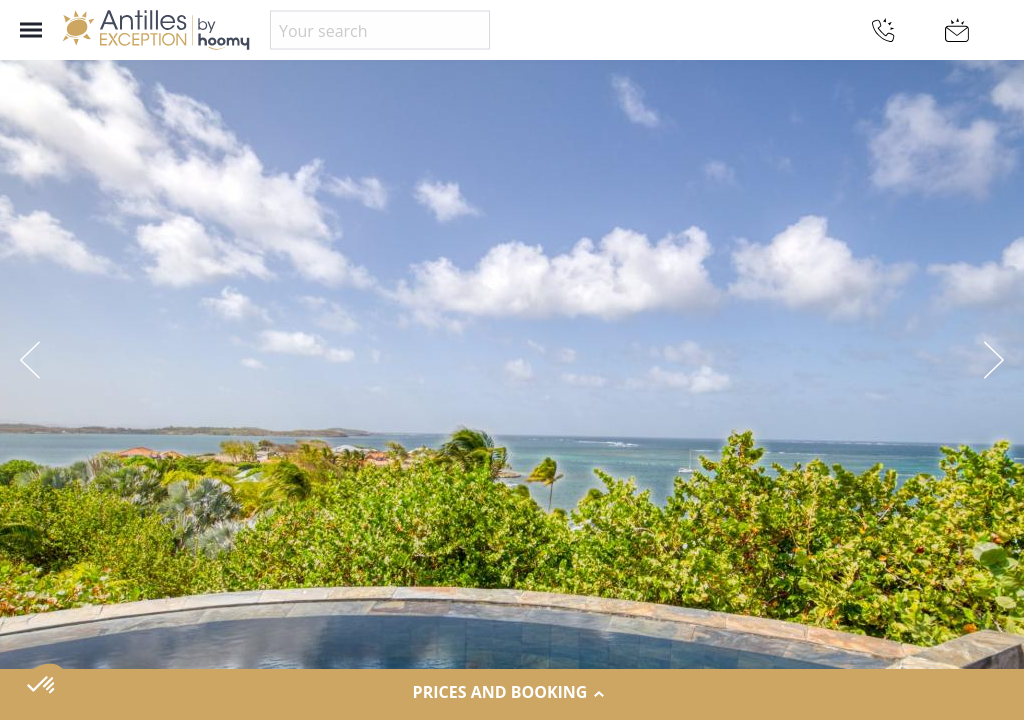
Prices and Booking (512, 693)
